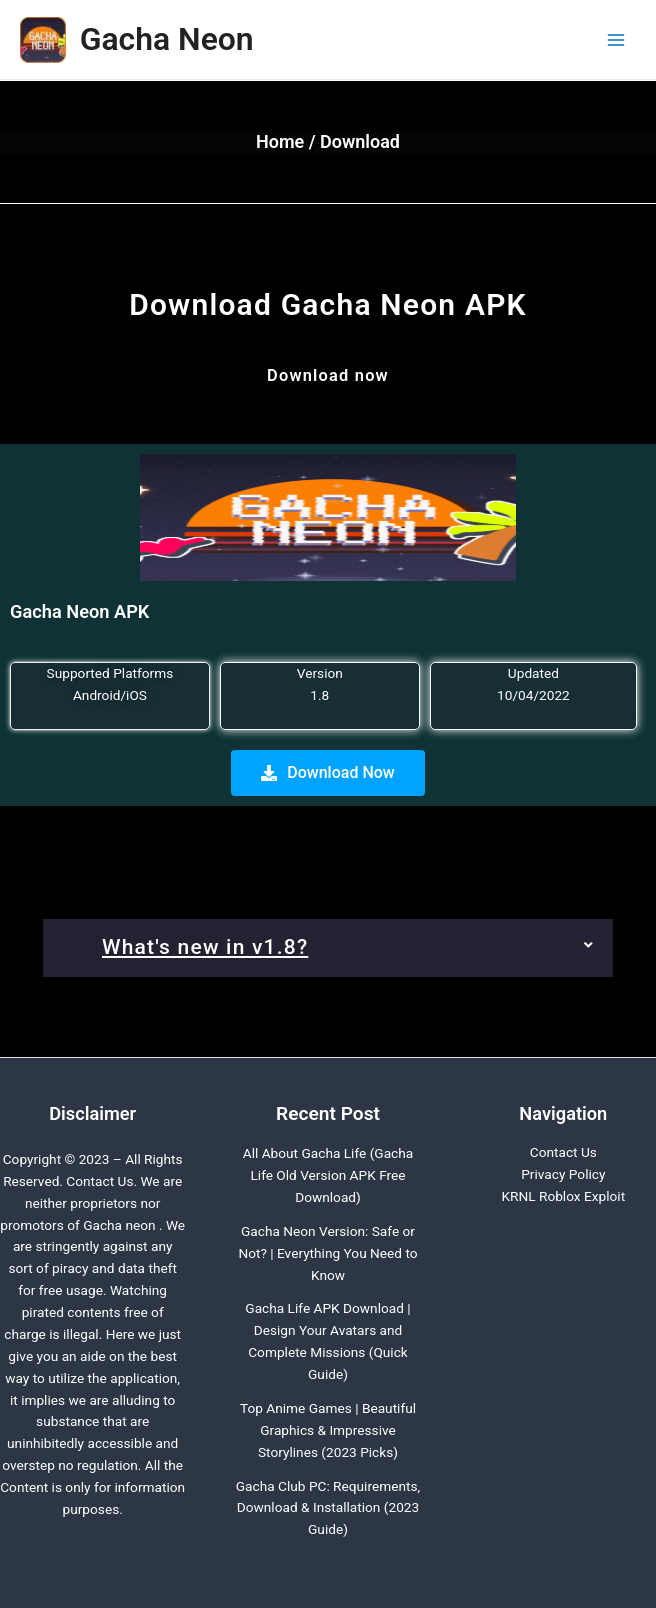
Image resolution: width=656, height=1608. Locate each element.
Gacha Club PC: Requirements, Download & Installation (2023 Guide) (328, 1508)
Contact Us (563, 1152)
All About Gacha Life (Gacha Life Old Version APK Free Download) (328, 1175)
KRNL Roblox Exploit (563, 1196)
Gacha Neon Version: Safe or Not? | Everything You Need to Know (327, 1253)
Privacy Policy (563, 1174)
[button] (328, 948)
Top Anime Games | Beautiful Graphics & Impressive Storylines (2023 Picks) (328, 1430)
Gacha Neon (167, 39)
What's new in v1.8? (205, 947)
